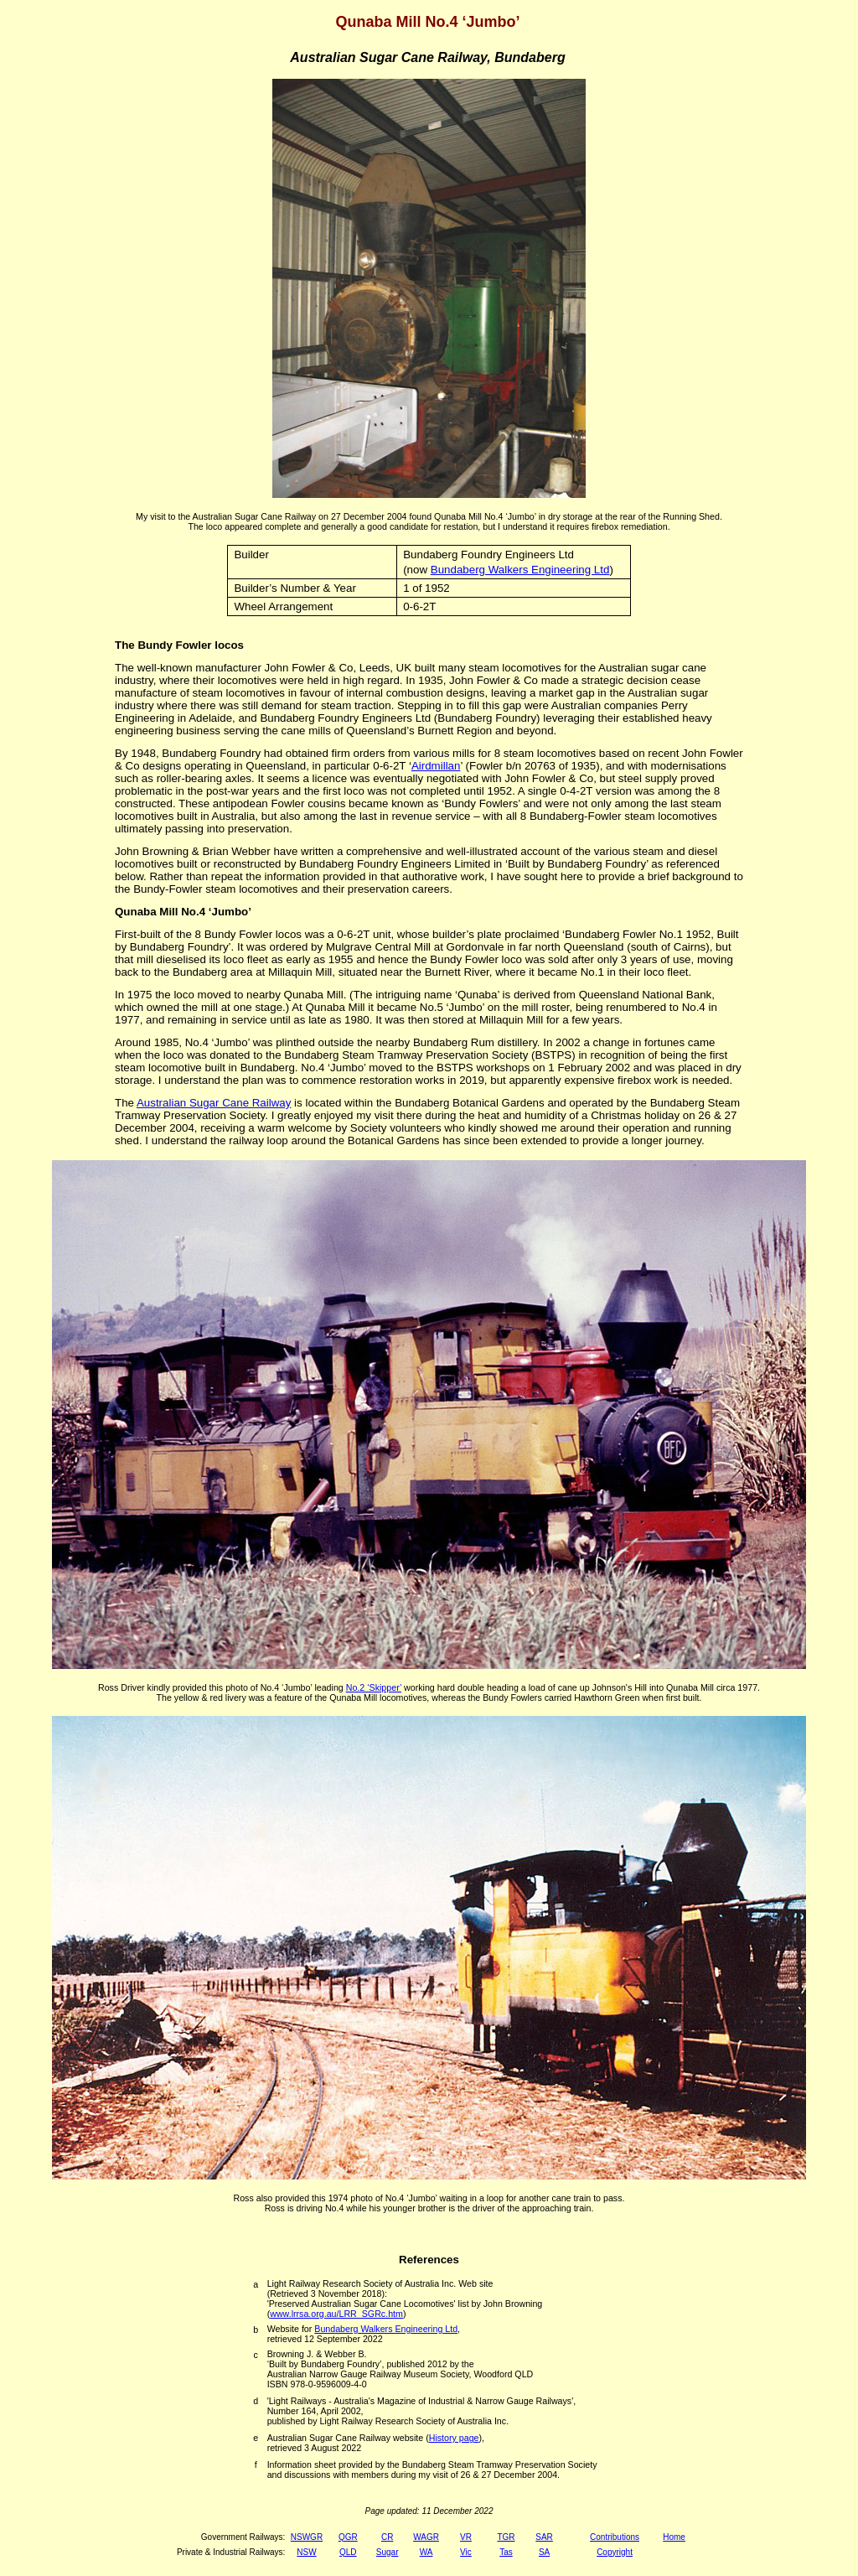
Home (674, 2537)
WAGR (426, 2537)
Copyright (615, 2552)
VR (466, 2537)
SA (544, 2552)
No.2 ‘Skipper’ (373, 1687)
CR (387, 2537)
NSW (306, 2552)
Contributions (614, 2537)
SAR (544, 2537)
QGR (348, 2537)
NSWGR (307, 2537)
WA (426, 2552)
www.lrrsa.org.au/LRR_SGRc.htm (336, 2314)
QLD (348, 2552)
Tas (506, 2552)
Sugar (387, 2552)
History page (454, 2438)
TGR (505, 2537)
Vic (466, 2552)
